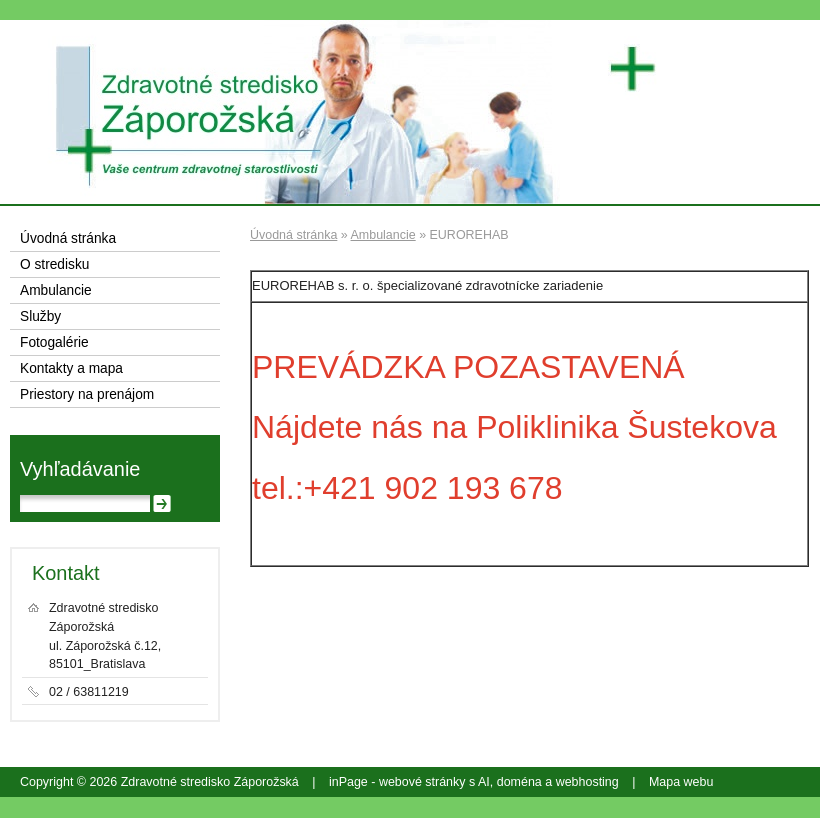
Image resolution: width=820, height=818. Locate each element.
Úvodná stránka (293, 235)
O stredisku (54, 264)
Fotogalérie (54, 342)
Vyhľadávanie (80, 469)
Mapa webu (681, 782)
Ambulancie (383, 235)
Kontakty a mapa (71, 368)
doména (519, 782)
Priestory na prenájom (87, 394)
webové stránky (422, 782)
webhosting (587, 782)
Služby (40, 316)
